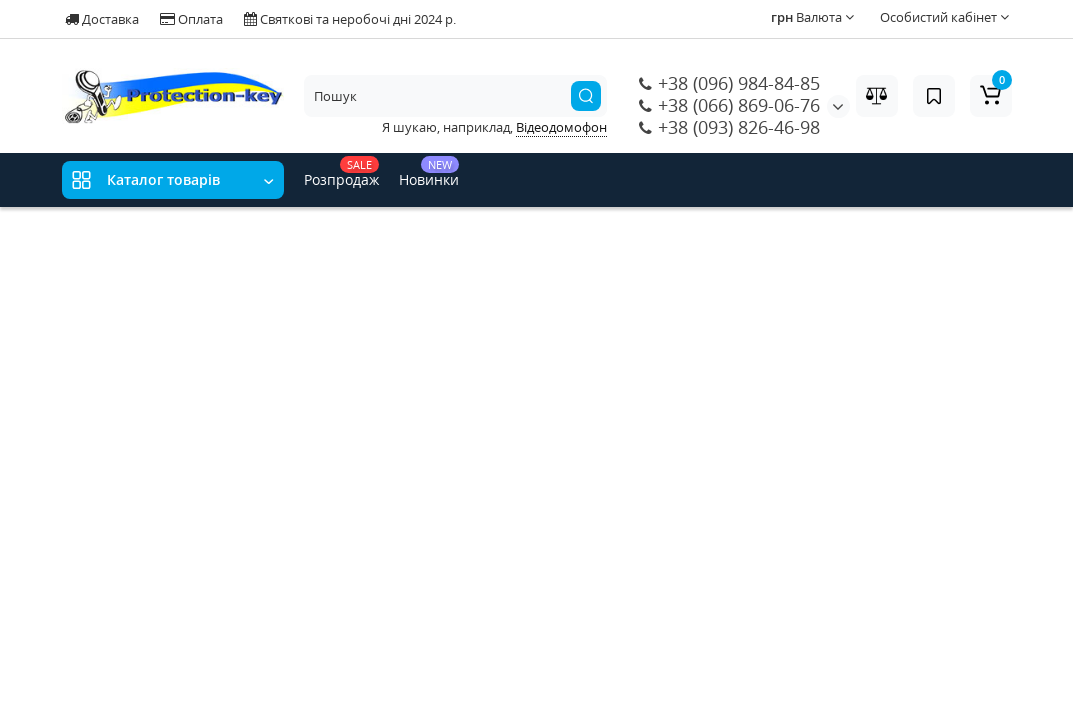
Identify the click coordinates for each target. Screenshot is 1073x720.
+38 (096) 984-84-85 (729, 83)
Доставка (102, 19)
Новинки (429, 172)
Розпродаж (341, 172)
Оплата (191, 19)
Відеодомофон (561, 127)
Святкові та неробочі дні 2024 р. (350, 19)
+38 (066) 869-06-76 (729, 105)
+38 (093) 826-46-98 (729, 127)
